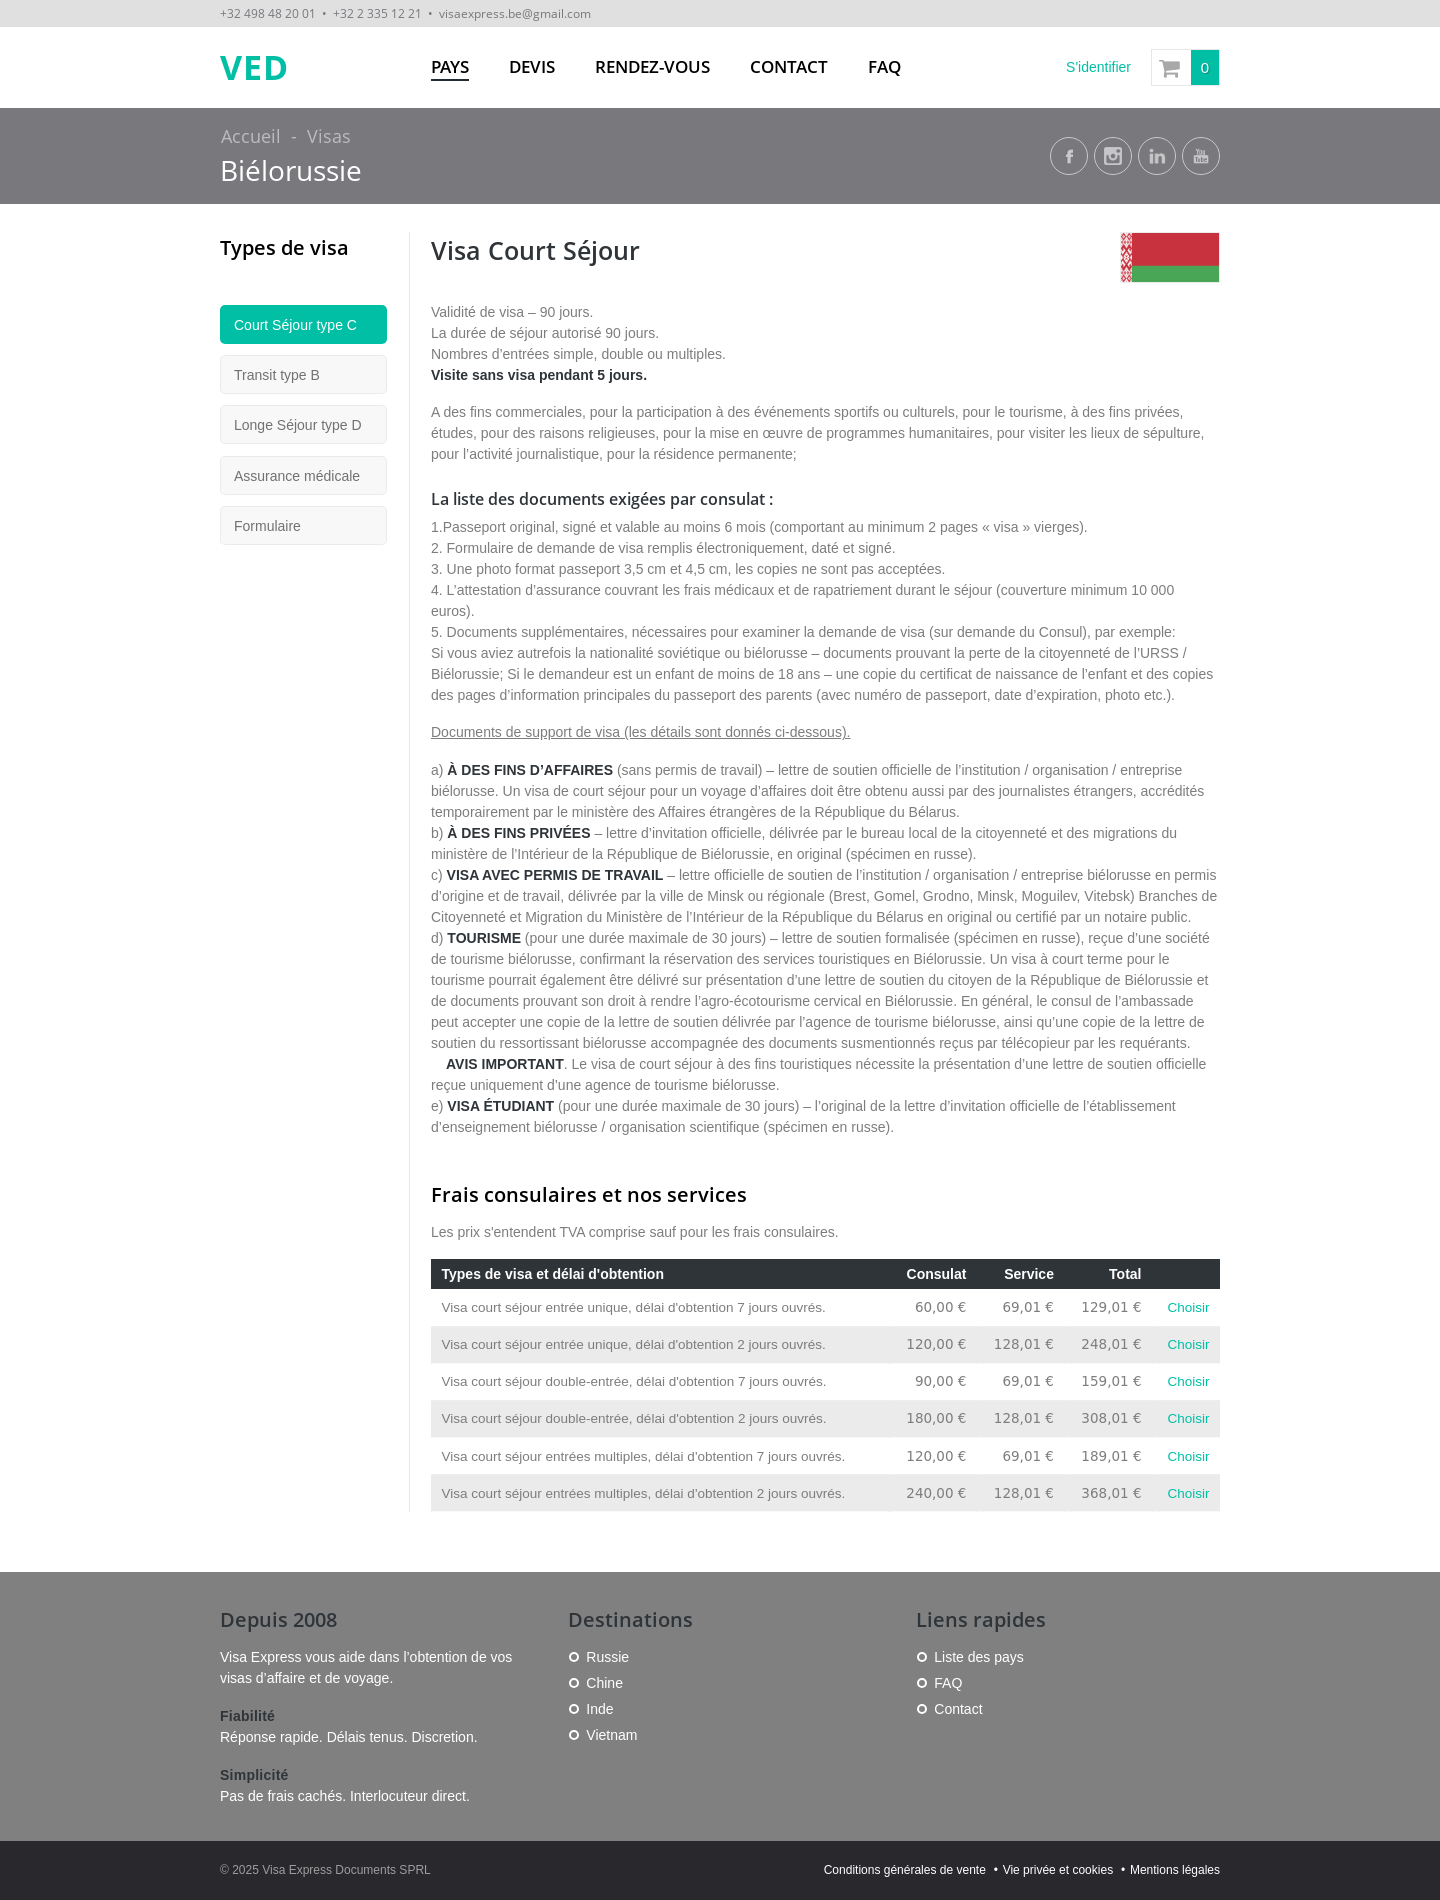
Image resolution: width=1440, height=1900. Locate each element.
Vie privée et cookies (1058, 1870)
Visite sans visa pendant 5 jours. (539, 375)
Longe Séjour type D (298, 425)
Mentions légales (1175, 1870)
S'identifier (1098, 67)
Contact (789, 66)
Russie (607, 1657)
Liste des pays (979, 1657)
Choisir (1188, 1307)
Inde (599, 1709)
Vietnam (611, 1735)
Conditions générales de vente (905, 1870)
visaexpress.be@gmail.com (515, 13)
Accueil (251, 136)
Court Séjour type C (295, 325)
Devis (532, 66)
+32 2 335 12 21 (377, 13)
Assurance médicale (297, 476)
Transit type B (277, 375)
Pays (450, 66)
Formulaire (267, 526)
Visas (329, 136)
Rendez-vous (652, 66)
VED (254, 67)
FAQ (884, 66)
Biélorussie (291, 170)
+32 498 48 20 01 (268, 13)
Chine (604, 1683)
